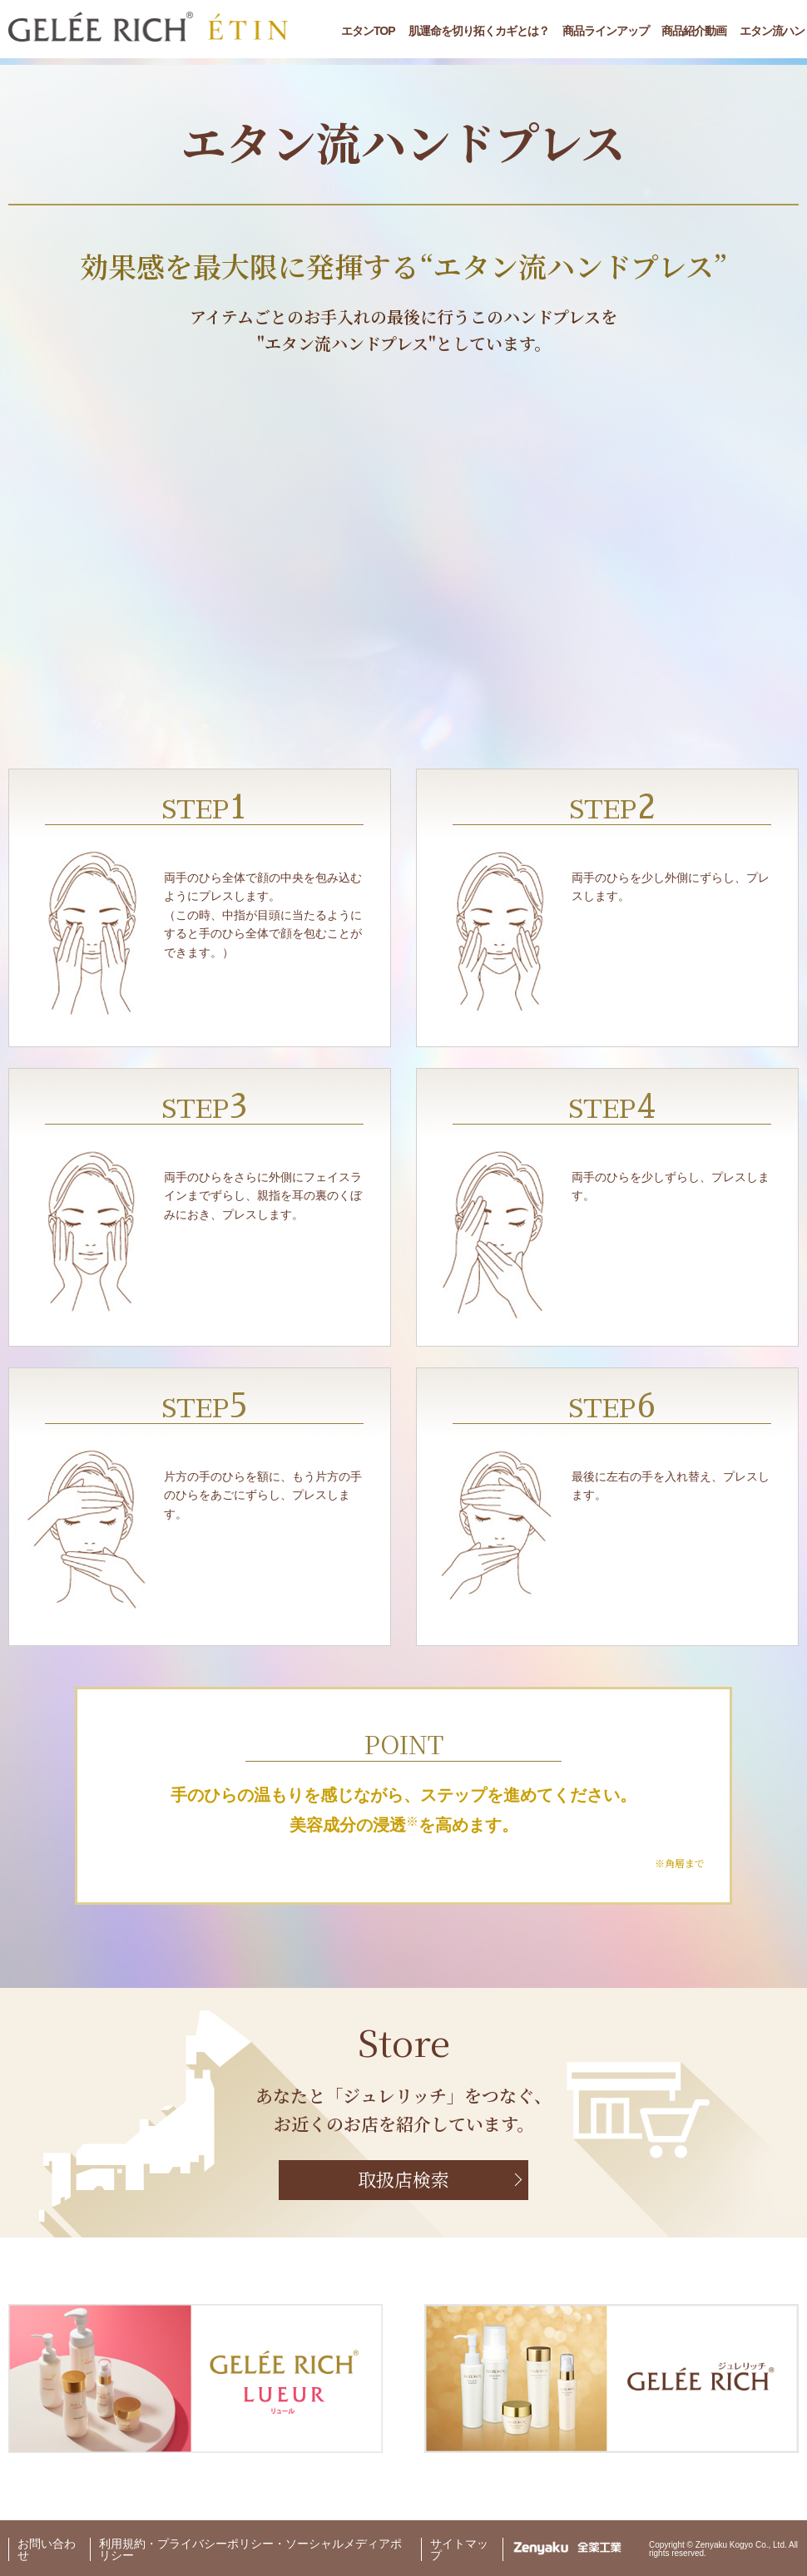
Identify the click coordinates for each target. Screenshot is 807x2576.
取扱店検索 (403, 2179)
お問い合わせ (46, 2549)
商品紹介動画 (693, 30)
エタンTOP (368, 30)
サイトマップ (459, 2549)
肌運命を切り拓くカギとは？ (478, 30)
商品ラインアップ (605, 30)
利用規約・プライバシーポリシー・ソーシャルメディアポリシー (250, 2549)
